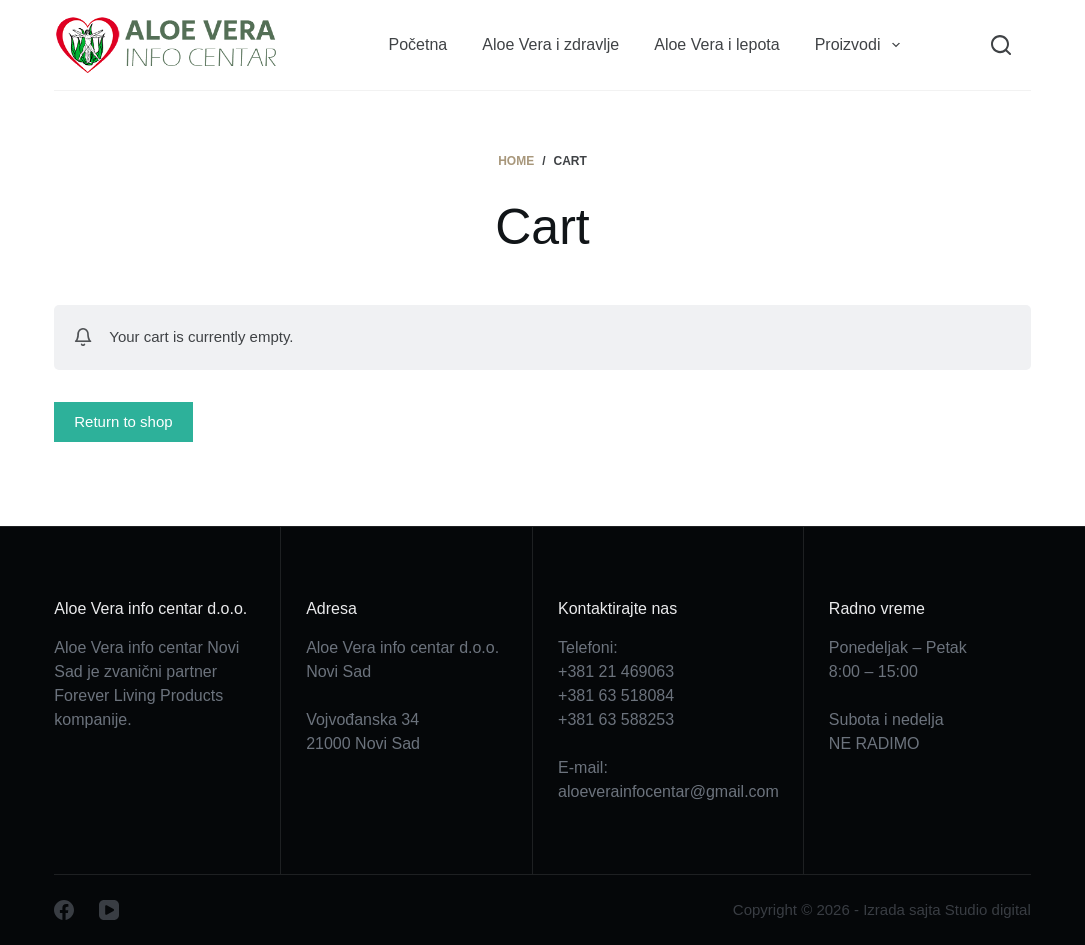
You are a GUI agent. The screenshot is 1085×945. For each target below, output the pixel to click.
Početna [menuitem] (418, 44)
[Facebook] (64, 910)
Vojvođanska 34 (362, 719)
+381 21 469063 (616, 671)
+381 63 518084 (616, 695)
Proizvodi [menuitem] (861, 45)
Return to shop (123, 421)
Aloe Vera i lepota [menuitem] (716, 44)
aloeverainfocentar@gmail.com (668, 791)
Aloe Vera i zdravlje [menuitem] (550, 44)
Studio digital (988, 909)
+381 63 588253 (616, 719)
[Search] (1001, 45)
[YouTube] (109, 910)
